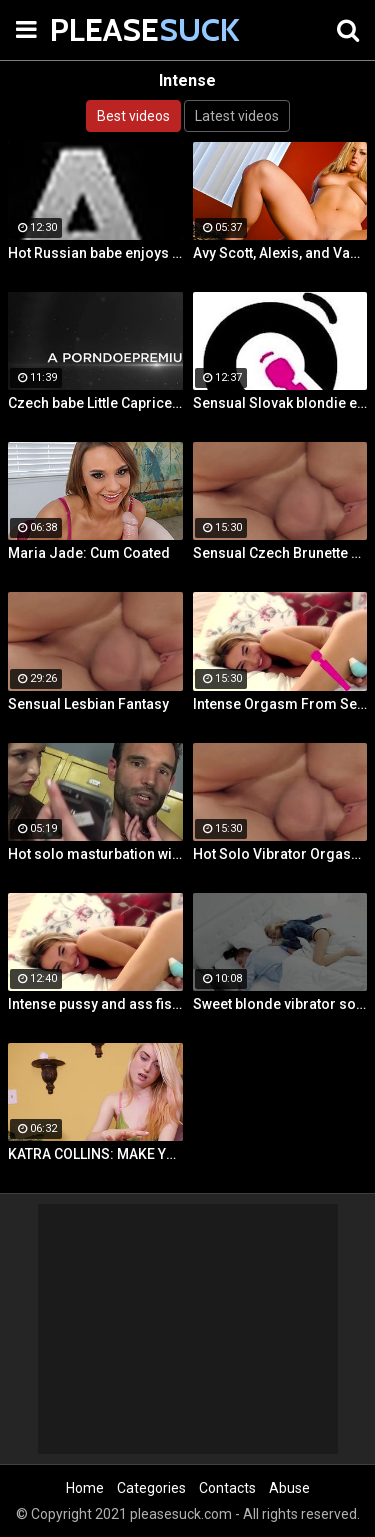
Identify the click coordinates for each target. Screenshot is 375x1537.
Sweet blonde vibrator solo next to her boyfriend (280, 1004)
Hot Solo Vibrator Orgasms (280, 854)
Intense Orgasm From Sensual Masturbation (280, 704)
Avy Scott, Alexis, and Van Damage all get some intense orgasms (280, 253)
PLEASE (100, 29)
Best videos (133, 116)
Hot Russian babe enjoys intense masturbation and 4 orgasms (95, 253)
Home (85, 1488)
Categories (151, 1488)
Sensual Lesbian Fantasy (88, 704)
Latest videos (237, 116)
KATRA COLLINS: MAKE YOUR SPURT (95, 1154)
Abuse (289, 1488)
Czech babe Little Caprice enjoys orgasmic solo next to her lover (95, 403)
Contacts (227, 1488)
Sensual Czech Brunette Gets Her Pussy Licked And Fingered (280, 553)
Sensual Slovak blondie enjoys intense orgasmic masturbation (280, 403)
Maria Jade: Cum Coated (89, 553)
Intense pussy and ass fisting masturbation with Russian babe (95, 1004)
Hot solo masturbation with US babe (95, 854)
